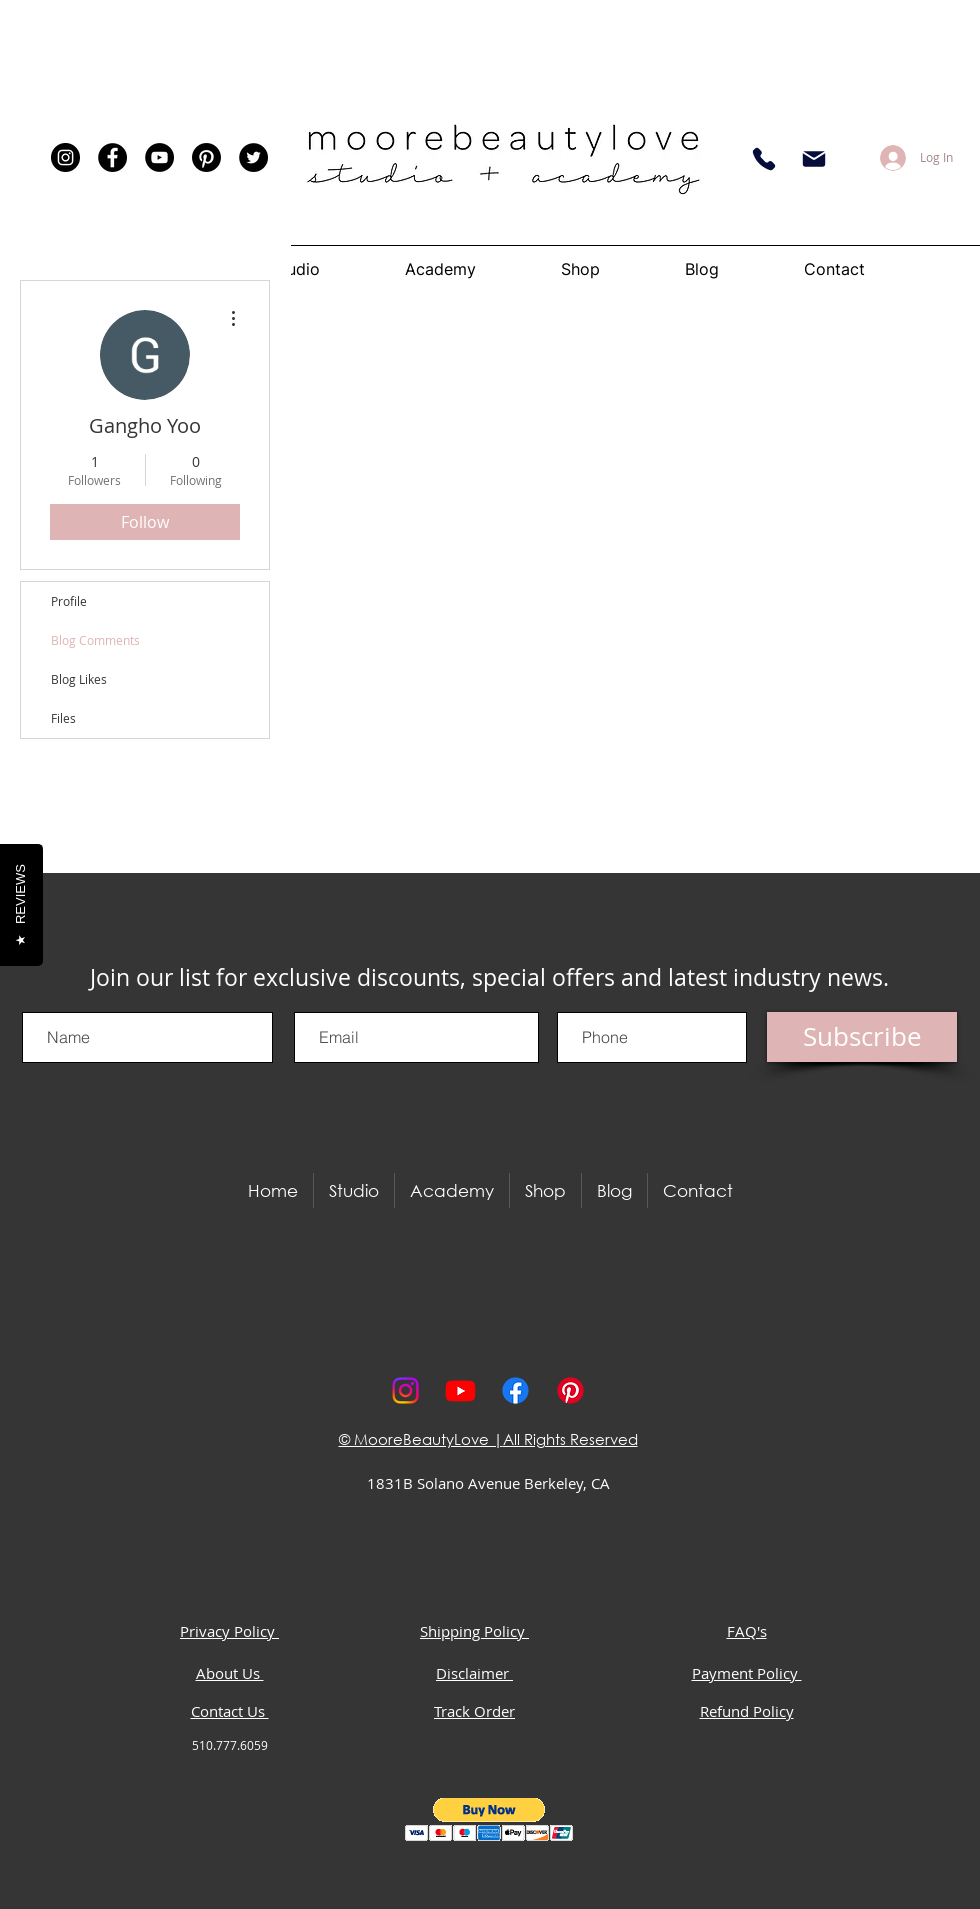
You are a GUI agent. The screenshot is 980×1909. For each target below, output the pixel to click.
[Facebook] (112, 157)
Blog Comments (95, 640)
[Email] (814, 159)
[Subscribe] (862, 1037)
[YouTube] (159, 157)
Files (63, 718)
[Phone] (764, 159)
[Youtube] (460, 1390)
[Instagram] (65, 157)
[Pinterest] (206, 157)
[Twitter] (253, 157)
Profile (69, 601)
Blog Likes (79, 679)
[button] (489, 1819)
